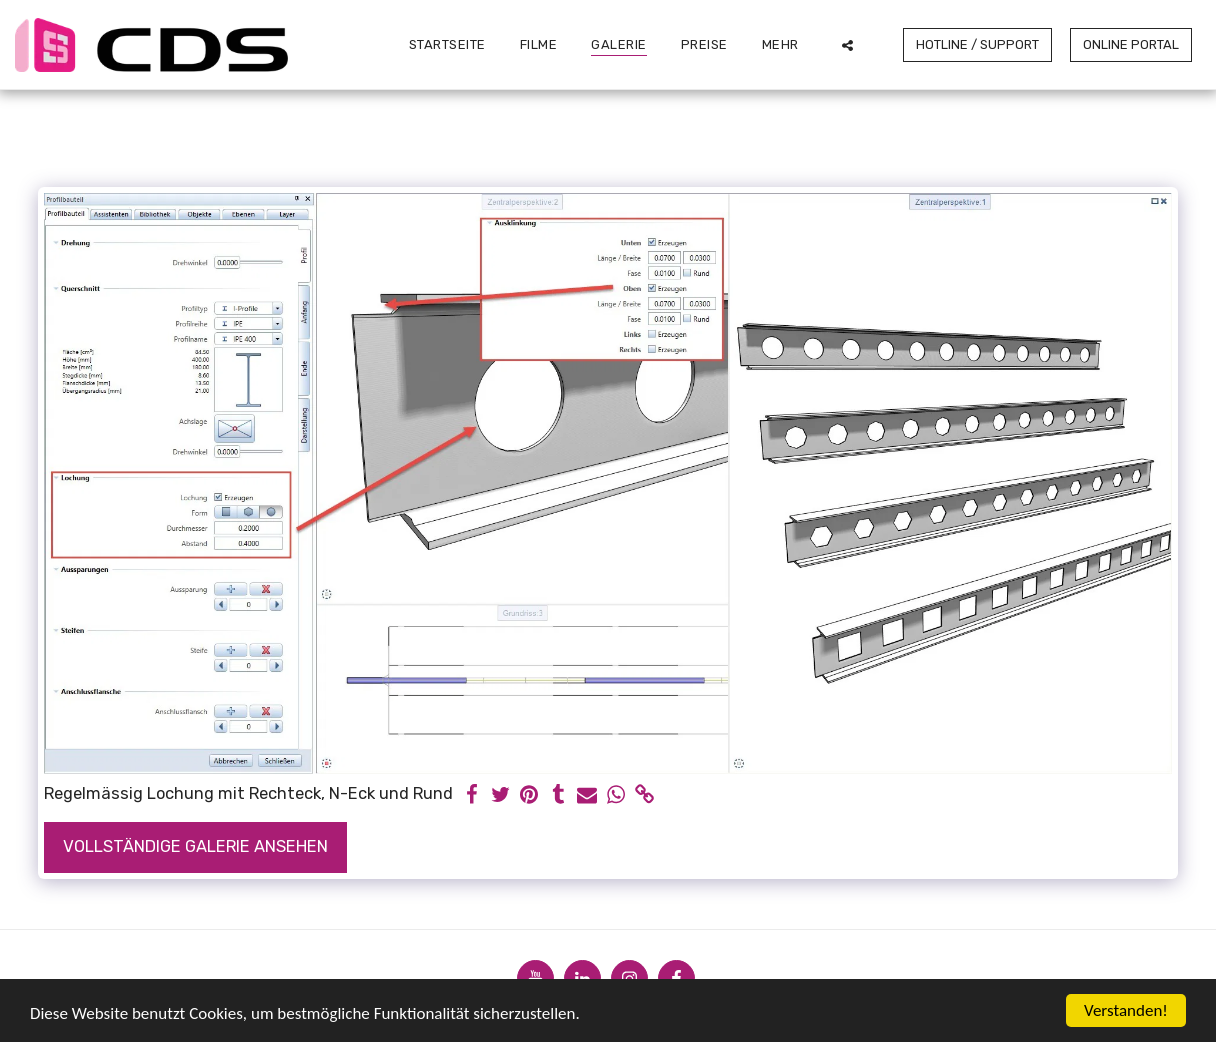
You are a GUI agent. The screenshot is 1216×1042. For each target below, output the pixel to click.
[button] (847, 45)
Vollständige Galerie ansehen (195, 846)
